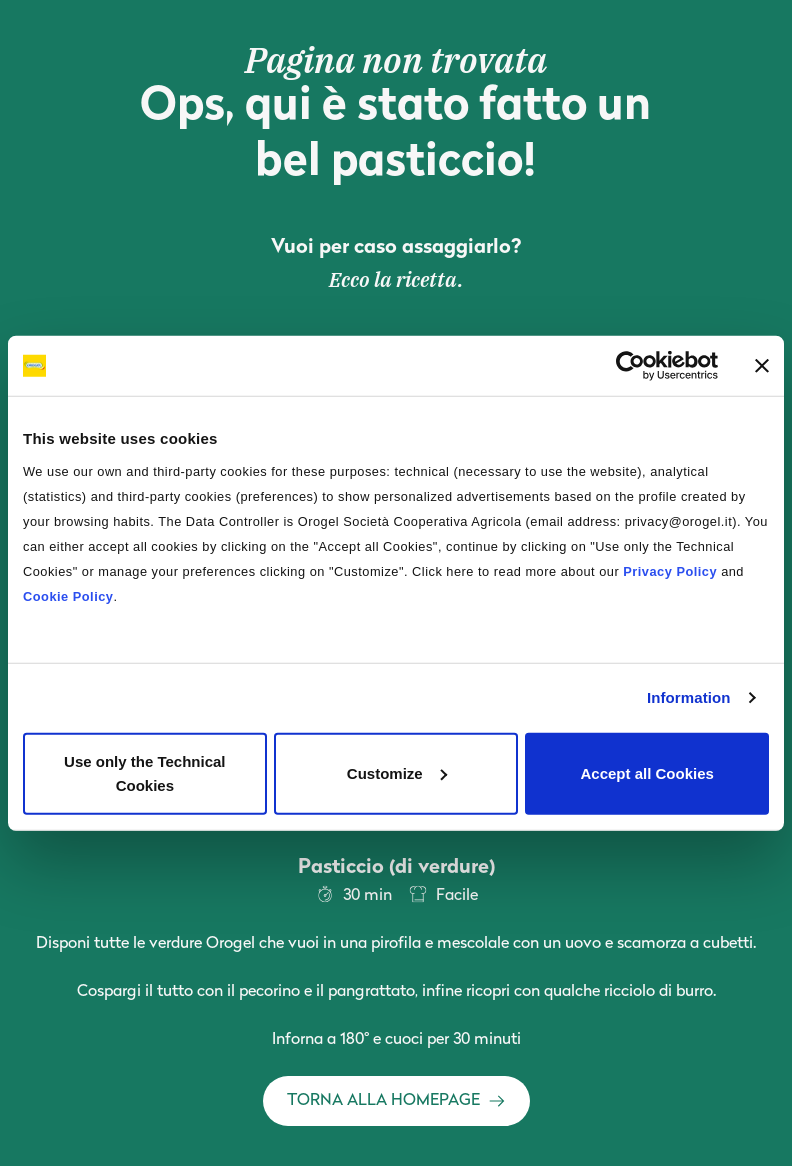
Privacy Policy (670, 570)
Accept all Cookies (646, 772)
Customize (397, 772)
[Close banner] (762, 366)
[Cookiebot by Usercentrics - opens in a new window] (630, 366)
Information (689, 697)
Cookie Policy (68, 595)
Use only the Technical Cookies (144, 772)
